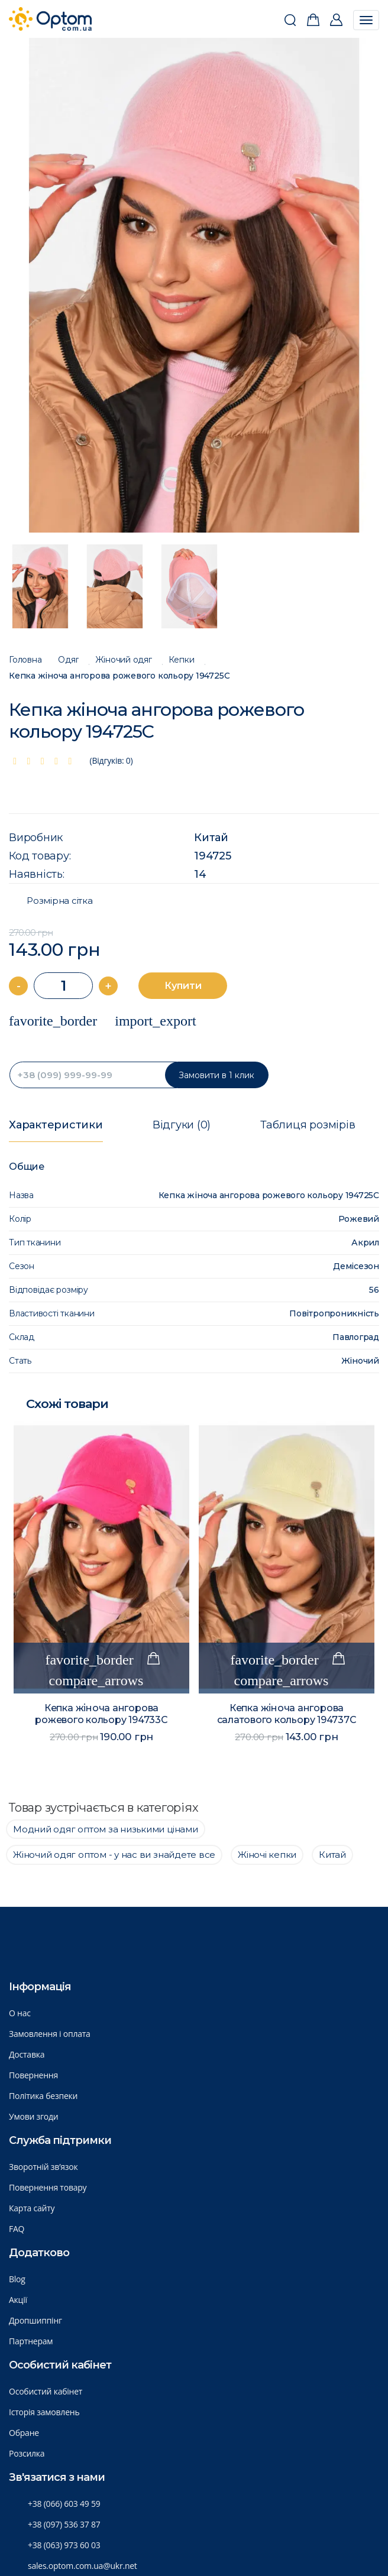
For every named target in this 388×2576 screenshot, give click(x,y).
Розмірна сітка (60, 901)
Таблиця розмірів (307, 1124)
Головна (25, 660)
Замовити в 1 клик (216, 1075)
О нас (20, 2013)
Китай (211, 837)
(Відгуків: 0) (111, 760)
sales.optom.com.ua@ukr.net (82, 2565)
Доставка (26, 2054)
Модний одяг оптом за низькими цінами (105, 1829)
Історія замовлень (44, 2412)
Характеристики (56, 1124)
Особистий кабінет (45, 2391)
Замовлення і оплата (49, 2033)
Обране (24, 2432)
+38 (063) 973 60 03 (64, 2545)
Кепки (182, 660)
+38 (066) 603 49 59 (64, 2503)
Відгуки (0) (182, 1124)
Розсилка (26, 2453)
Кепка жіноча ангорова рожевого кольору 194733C (101, 1713)
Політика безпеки (43, 2095)
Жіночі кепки (267, 1854)
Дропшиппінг (35, 2320)
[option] (194, 285)
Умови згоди (34, 2116)
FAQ (16, 2228)
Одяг (68, 660)
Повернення (33, 2075)
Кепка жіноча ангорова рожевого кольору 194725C (119, 676)
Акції (18, 2299)
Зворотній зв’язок (43, 2166)
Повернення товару (47, 2187)
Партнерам (31, 2341)
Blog (17, 2279)
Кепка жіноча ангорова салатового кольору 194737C (287, 1713)
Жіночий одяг (123, 660)
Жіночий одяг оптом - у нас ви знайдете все (114, 1854)
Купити (183, 985)
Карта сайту (31, 2208)
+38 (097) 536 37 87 (64, 2524)
